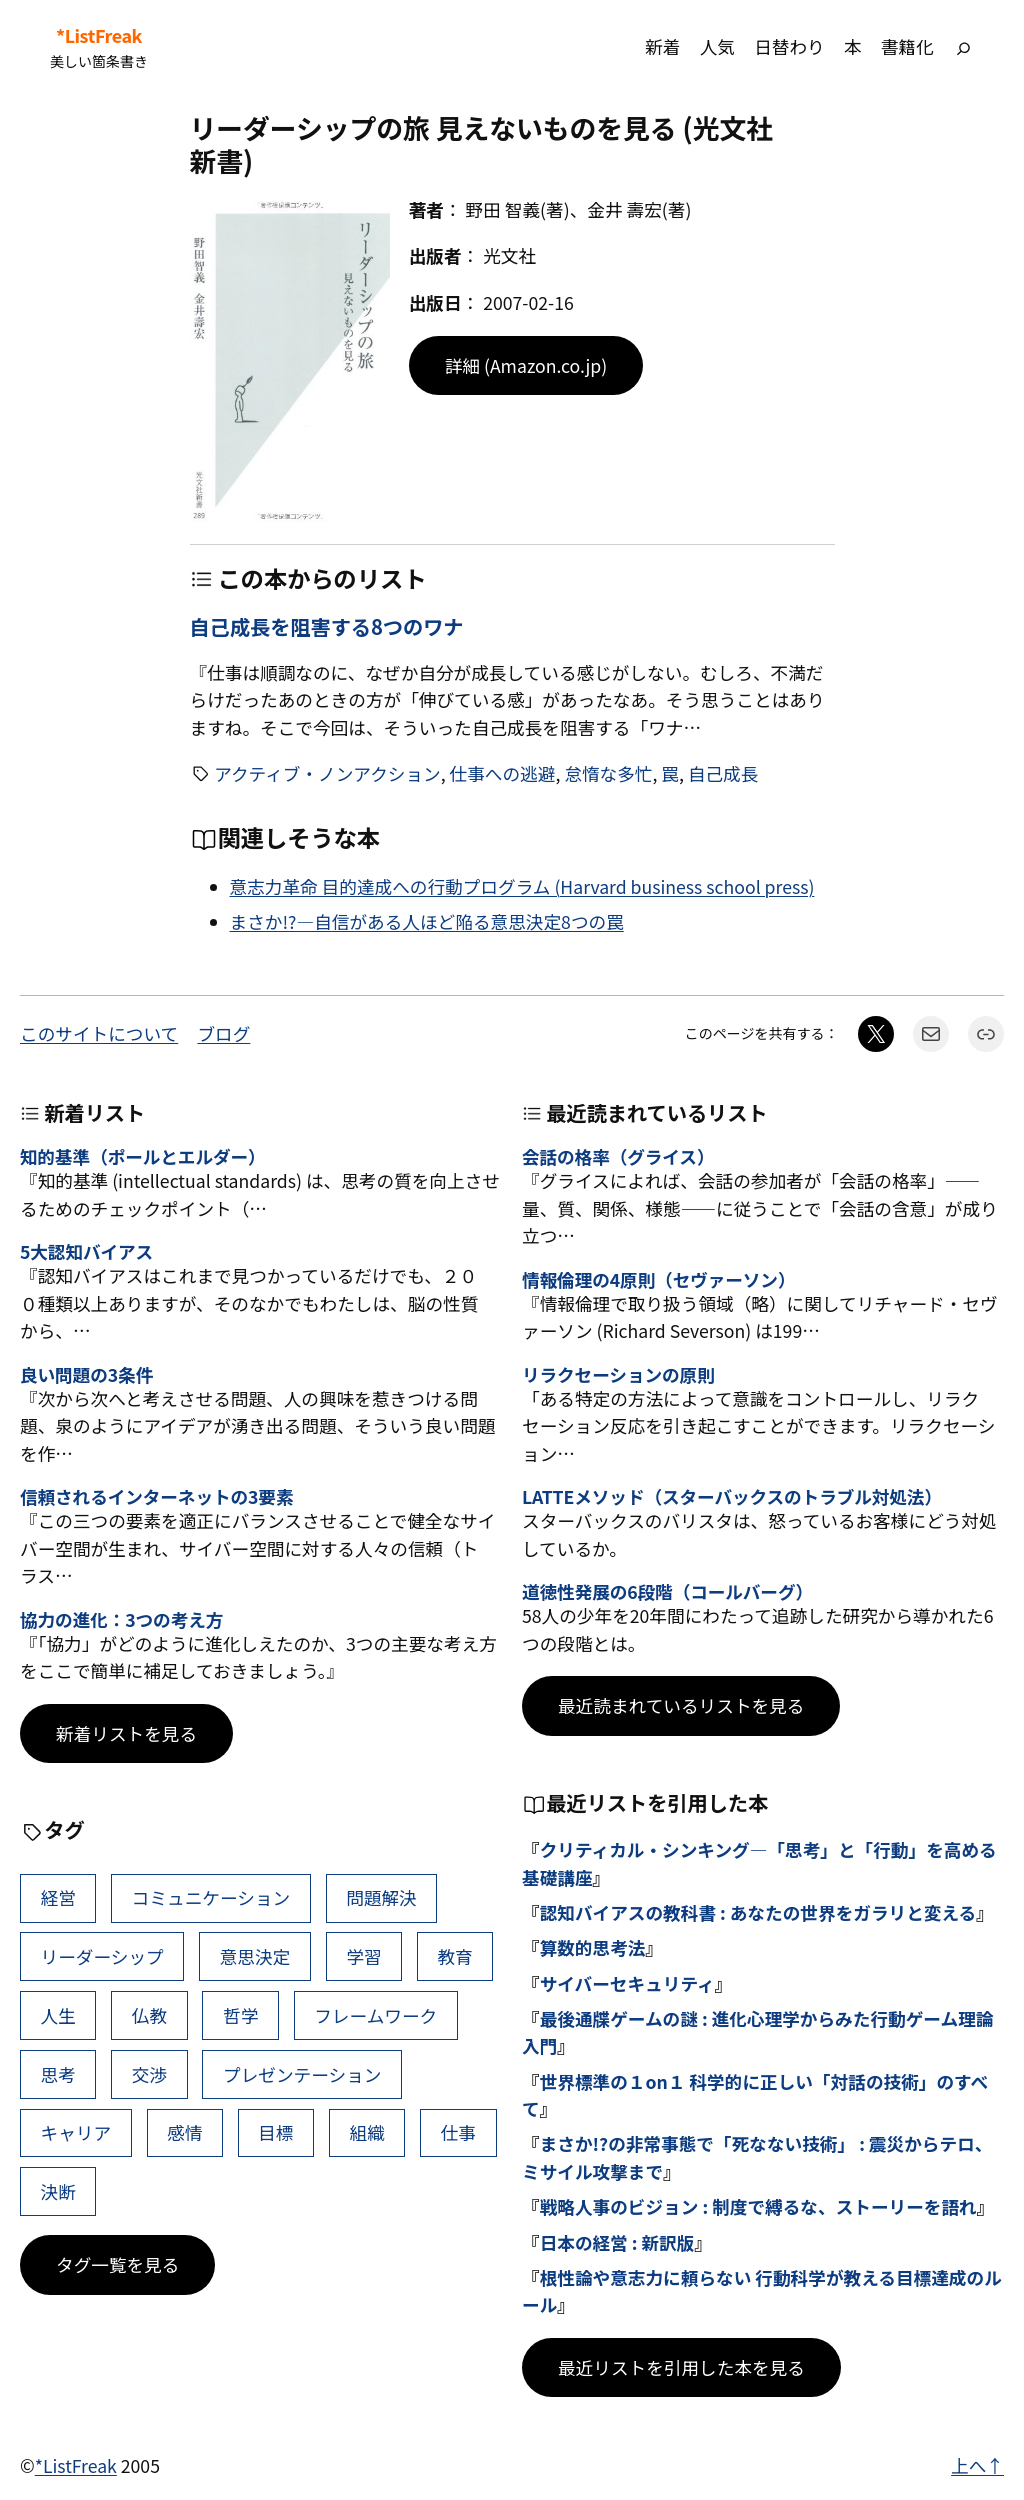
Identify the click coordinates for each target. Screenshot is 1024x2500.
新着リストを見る (126, 1733)
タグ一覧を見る (117, 2264)
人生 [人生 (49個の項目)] (58, 2015)
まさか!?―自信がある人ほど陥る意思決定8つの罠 (427, 921)
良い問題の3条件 (86, 1374)
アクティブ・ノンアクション (327, 773)
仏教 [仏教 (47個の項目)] (149, 2015)
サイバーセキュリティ (627, 1983)
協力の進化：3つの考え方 (121, 1619)
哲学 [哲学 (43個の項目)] (240, 2015)
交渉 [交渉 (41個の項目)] (149, 2074)
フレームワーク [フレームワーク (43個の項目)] (375, 2015)
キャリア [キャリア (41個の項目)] (76, 2132)
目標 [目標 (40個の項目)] (275, 2132)
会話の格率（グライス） (618, 1156)
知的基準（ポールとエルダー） (143, 1156)
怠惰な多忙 (608, 773)
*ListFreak (99, 35)
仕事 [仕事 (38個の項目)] (458, 2132)
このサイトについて (99, 1033)
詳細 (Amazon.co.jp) (526, 365)
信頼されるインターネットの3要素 (156, 1496)
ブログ (223, 1033)
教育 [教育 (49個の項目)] (454, 1956)
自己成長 (723, 773)
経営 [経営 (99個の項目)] (58, 1897)
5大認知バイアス (86, 1251)
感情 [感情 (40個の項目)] (184, 2132)
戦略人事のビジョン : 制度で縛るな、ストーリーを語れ (758, 2206)
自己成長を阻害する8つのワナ (327, 626)
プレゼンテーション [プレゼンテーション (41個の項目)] (302, 2074)
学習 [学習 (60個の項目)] (363, 1956)
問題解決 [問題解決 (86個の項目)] (381, 1897)
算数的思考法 (593, 1947)
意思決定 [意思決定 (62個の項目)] (255, 1956)
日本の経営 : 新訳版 (617, 2242)
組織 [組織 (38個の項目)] (367, 2132)
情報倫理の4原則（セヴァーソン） (658, 1279)
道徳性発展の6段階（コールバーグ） (667, 1591)
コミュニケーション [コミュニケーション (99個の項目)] (211, 1897)
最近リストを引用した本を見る (681, 2367)
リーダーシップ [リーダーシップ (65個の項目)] (102, 1956)
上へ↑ (977, 2465)
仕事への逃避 (503, 773)
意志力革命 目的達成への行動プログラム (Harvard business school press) (522, 886)
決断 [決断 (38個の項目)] (58, 2191)
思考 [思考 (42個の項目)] (58, 2074)
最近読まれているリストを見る (681, 1705)
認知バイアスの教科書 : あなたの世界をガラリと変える (758, 1912)
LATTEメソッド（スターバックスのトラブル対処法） (732, 1496)
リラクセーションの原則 (618, 1374)
